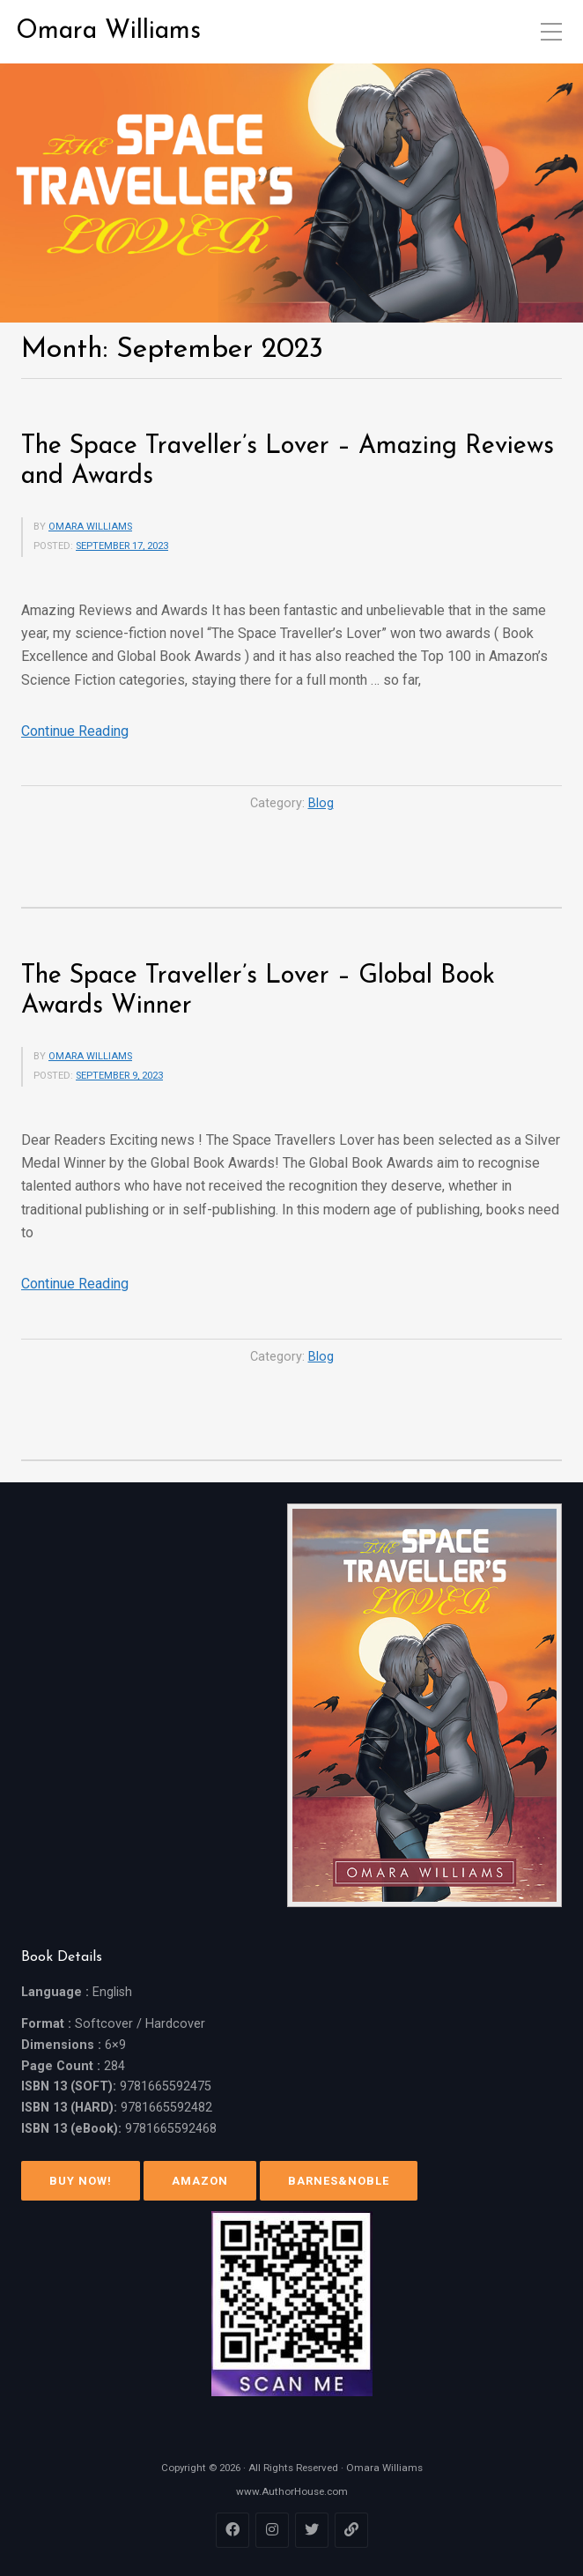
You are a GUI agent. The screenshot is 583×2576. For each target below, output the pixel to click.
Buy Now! (80, 2180)
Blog (321, 803)
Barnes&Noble (338, 2180)
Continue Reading (75, 731)
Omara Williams (108, 31)
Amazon (200, 2180)
